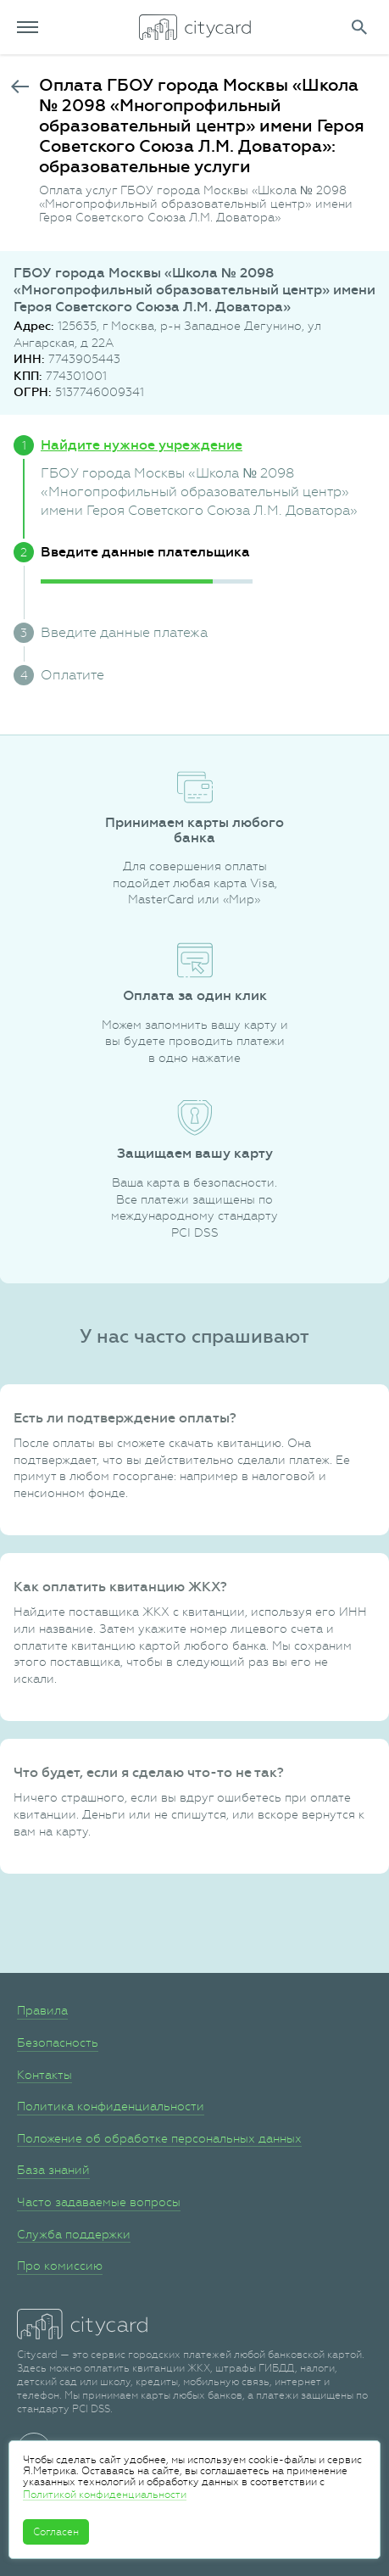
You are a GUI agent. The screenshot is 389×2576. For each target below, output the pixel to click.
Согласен (56, 2532)
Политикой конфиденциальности (104, 2495)
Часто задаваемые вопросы (99, 2202)
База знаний (53, 2169)
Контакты (44, 2074)
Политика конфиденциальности (110, 2106)
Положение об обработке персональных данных (159, 2138)
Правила (42, 2010)
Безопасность (57, 2042)
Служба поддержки (74, 2234)
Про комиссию (60, 2265)
